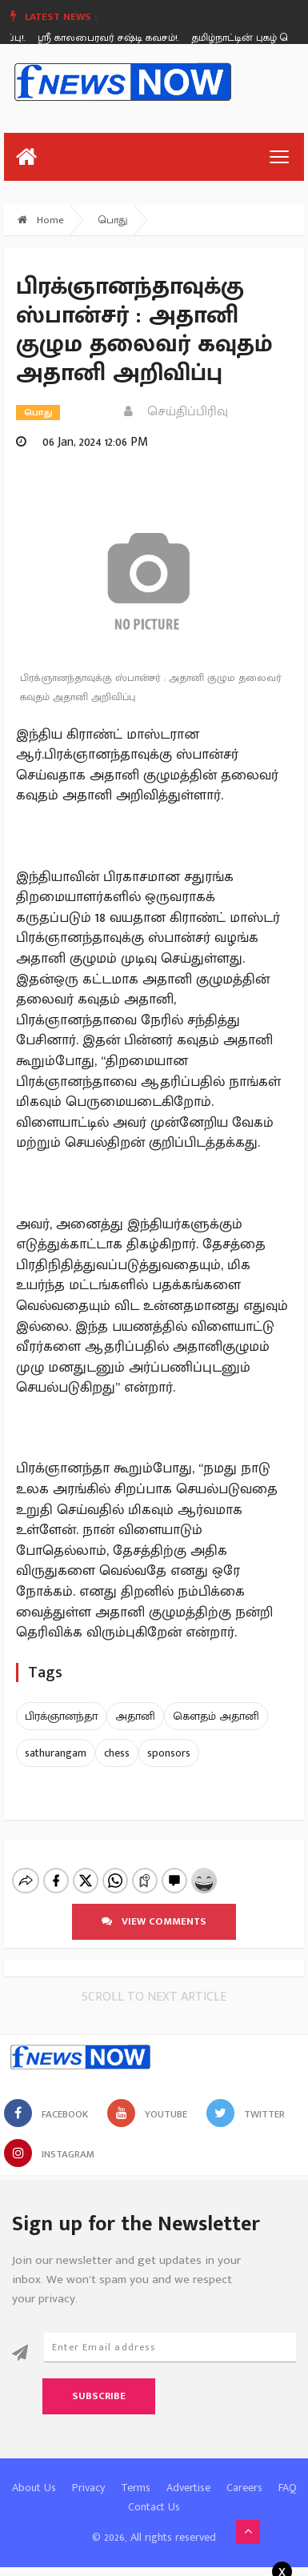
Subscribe (99, 2382)
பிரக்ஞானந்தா (61, 1716)
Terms (135, 2474)
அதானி (135, 1716)
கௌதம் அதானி (216, 1716)
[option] (117, 37)
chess (117, 1753)
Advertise (188, 2474)
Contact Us (154, 2493)
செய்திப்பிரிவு (176, 412)
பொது (113, 220)
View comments (154, 1908)
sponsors (168, 1753)
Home (41, 220)
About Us (34, 2474)
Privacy (88, 2474)
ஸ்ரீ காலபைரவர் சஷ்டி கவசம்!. (111, 37)
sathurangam (55, 1753)
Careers (244, 2474)
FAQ (287, 2474)
